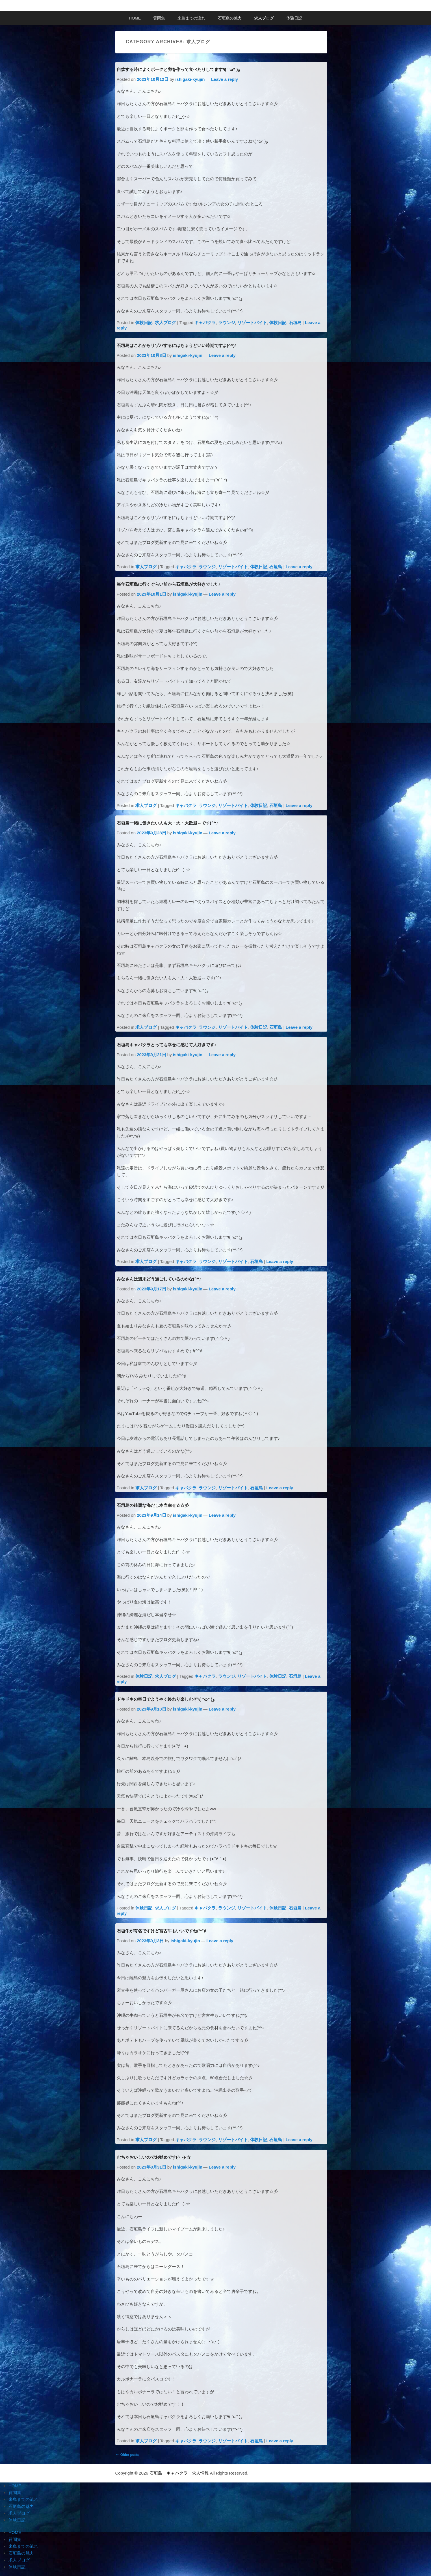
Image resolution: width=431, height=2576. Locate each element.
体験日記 (294, 18)
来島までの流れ (191, 18)
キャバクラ (205, 322)
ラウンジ (226, 322)
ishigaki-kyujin (190, 79)
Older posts (127, 2454)
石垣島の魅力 (230, 18)
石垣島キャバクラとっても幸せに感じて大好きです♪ (166, 1044)
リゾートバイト (252, 322)
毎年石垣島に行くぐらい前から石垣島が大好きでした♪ (169, 584)
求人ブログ (264, 18)
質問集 (159, 18)
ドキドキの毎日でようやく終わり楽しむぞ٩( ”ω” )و (166, 1699)
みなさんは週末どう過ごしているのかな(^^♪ (159, 1279)
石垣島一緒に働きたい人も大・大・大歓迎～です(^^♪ (167, 823)
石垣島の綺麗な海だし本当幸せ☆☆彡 (153, 1505)
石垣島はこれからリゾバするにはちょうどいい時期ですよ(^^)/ (176, 345)
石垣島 (295, 322)
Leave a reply (224, 79)
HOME (135, 18)
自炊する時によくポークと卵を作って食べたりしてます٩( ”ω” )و (178, 69)
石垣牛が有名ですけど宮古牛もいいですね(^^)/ (161, 1930)
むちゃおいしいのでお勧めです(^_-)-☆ (154, 2157)
